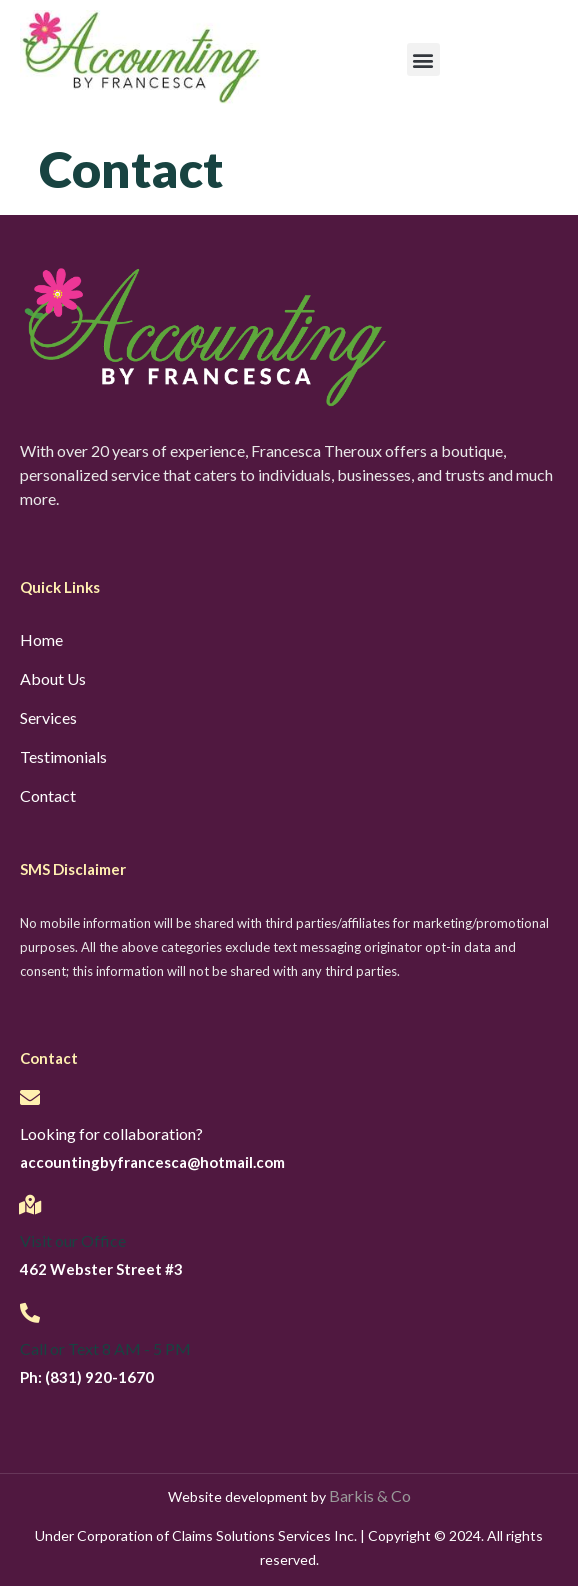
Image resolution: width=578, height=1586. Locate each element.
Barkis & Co (370, 1495)
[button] (423, 59)
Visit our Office (73, 1240)
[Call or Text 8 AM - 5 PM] (30, 1313)
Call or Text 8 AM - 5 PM (105, 1348)
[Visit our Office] (30, 1205)
